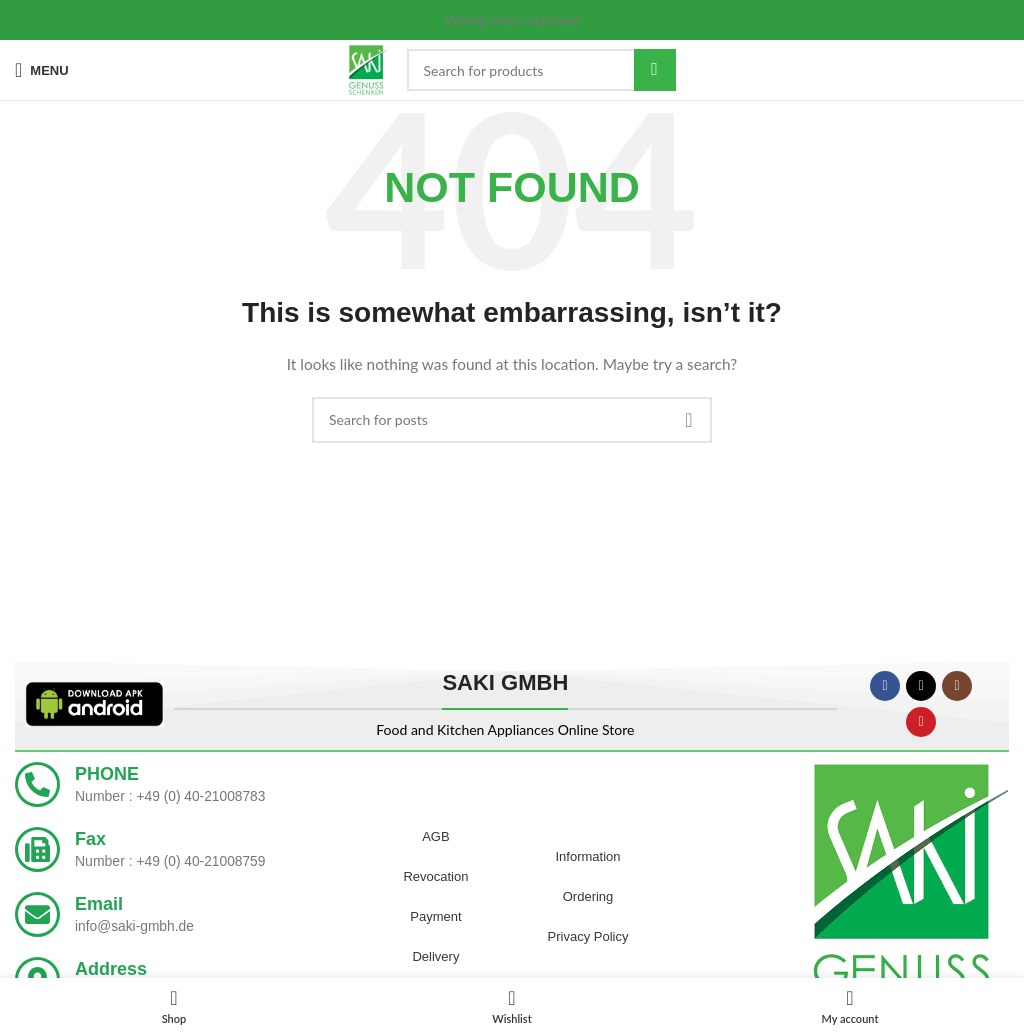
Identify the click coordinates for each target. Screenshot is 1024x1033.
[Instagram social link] (957, 686)
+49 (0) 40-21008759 (201, 861)
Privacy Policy (588, 936)
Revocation (435, 876)
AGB (435, 836)
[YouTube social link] (921, 722)
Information (588, 856)
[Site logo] (368, 68)
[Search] (541, 70)
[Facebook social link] (885, 686)
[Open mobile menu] (42, 70)
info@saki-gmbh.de (135, 926)
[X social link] (921, 686)
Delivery (435, 956)
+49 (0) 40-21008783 (201, 796)
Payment (435, 916)
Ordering (588, 896)
